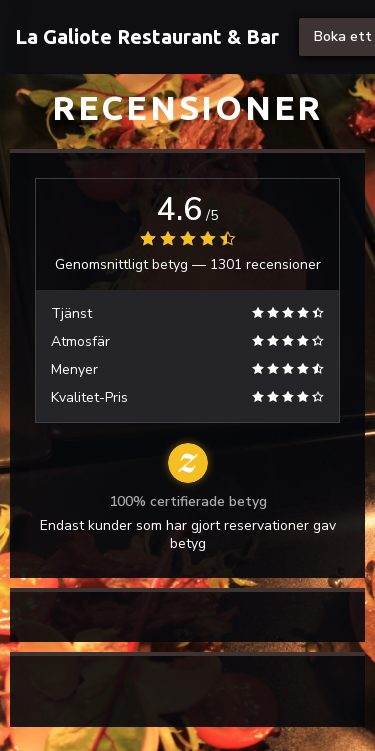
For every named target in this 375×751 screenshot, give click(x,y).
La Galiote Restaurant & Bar (147, 36)
